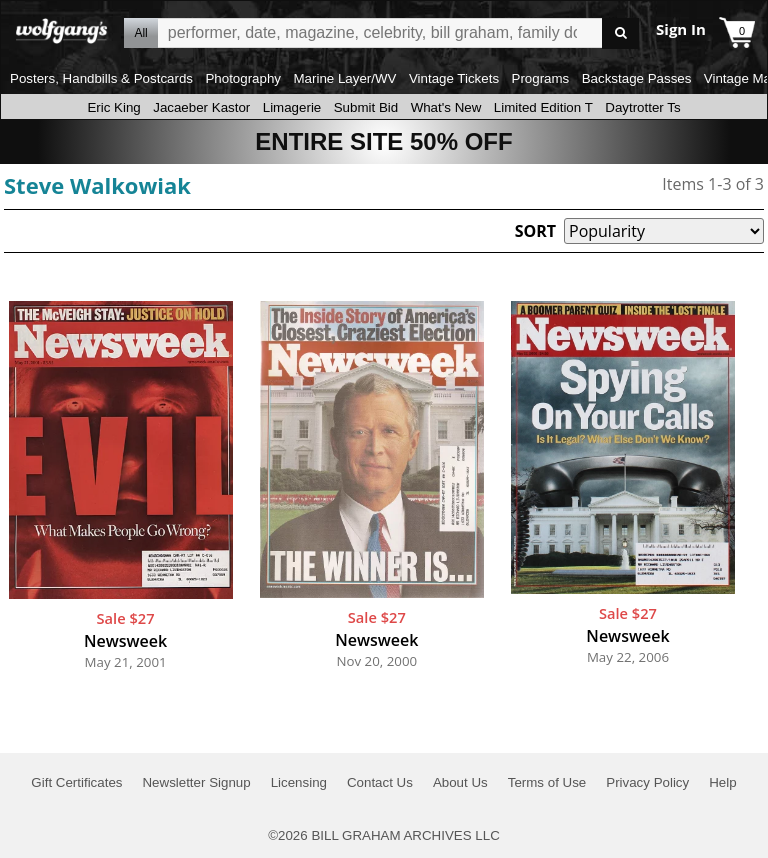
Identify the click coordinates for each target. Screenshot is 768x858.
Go (620, 33)
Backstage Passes (637, 78)
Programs (541, 78)
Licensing (299, 782)
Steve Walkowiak (97, 185)
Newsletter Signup (196, 782)
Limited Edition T (543, 107)
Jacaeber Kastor (201, 107)
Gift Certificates (76, 782)
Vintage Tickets (454, 78)
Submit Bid (366, 107)
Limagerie (292, 107)
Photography (243, 78)
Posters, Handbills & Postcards (101, 78)
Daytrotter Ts (642, 107)
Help (722, 782)
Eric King (113, 107)
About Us (460, 782)
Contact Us (380, 782)
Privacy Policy (647, 782)
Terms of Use (547, 782)
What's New (446, 107)
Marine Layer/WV (344, 78)
